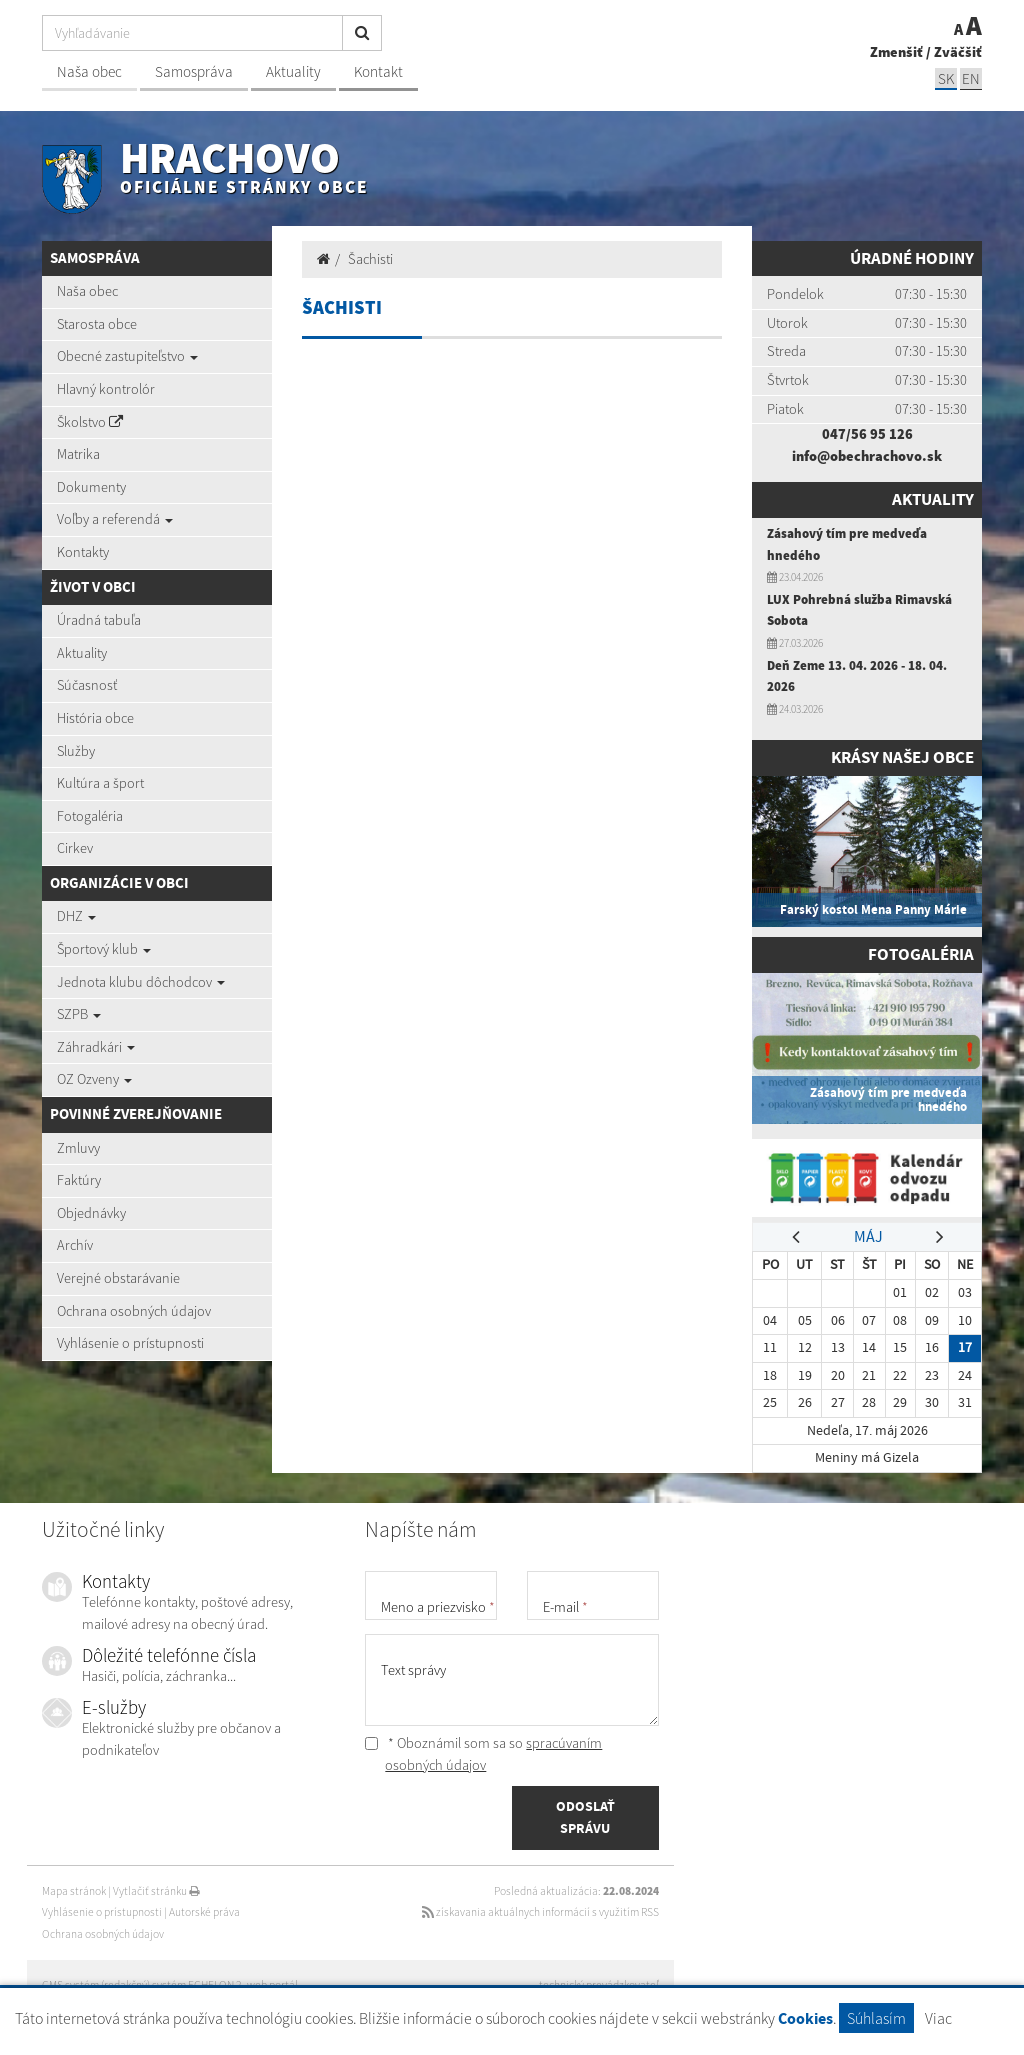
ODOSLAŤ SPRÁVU (585, 1817)
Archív (75, 1245)
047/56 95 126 (867, 434)
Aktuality (293, 71)
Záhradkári (96, 1047)
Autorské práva (204, 1912)
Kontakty (83, 552)
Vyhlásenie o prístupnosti (130, 1343)
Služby (76, 751)
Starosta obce (97, 324)
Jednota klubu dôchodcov (141, 982)
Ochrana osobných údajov (134, 1311)
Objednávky (91, 1213)
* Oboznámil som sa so (483, 1754)
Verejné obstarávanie (118, 1278)
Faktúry (79, 1180)
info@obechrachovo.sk (867, 456)
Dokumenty (91, 487)
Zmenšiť (896, 52)
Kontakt (378, 71)
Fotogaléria (90, 816)
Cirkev (75, 848)
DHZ (76, 916)
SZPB (79, 1014)
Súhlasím (876, 2018)
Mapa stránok (74, 1891)
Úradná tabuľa (99, 620)
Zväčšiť (958, 52)
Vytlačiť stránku (156, 1891)
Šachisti (370, 259)
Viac (938, 2018)
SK (946, 78)
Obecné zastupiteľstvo (127, 356)
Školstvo (90, 422)
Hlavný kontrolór (106, 389)
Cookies (805, 2018)
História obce (95, 718)
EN (971, 78)
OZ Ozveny (94, 1079)
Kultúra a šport (100, 783)
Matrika (78, 454)
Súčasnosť (87, 685)
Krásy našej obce (902, 757)
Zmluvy (78, 1148)
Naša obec (89, 71)
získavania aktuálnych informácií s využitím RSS (540, 1912)
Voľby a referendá (115, 519)
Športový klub (104, 949)
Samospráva (194, 71)
